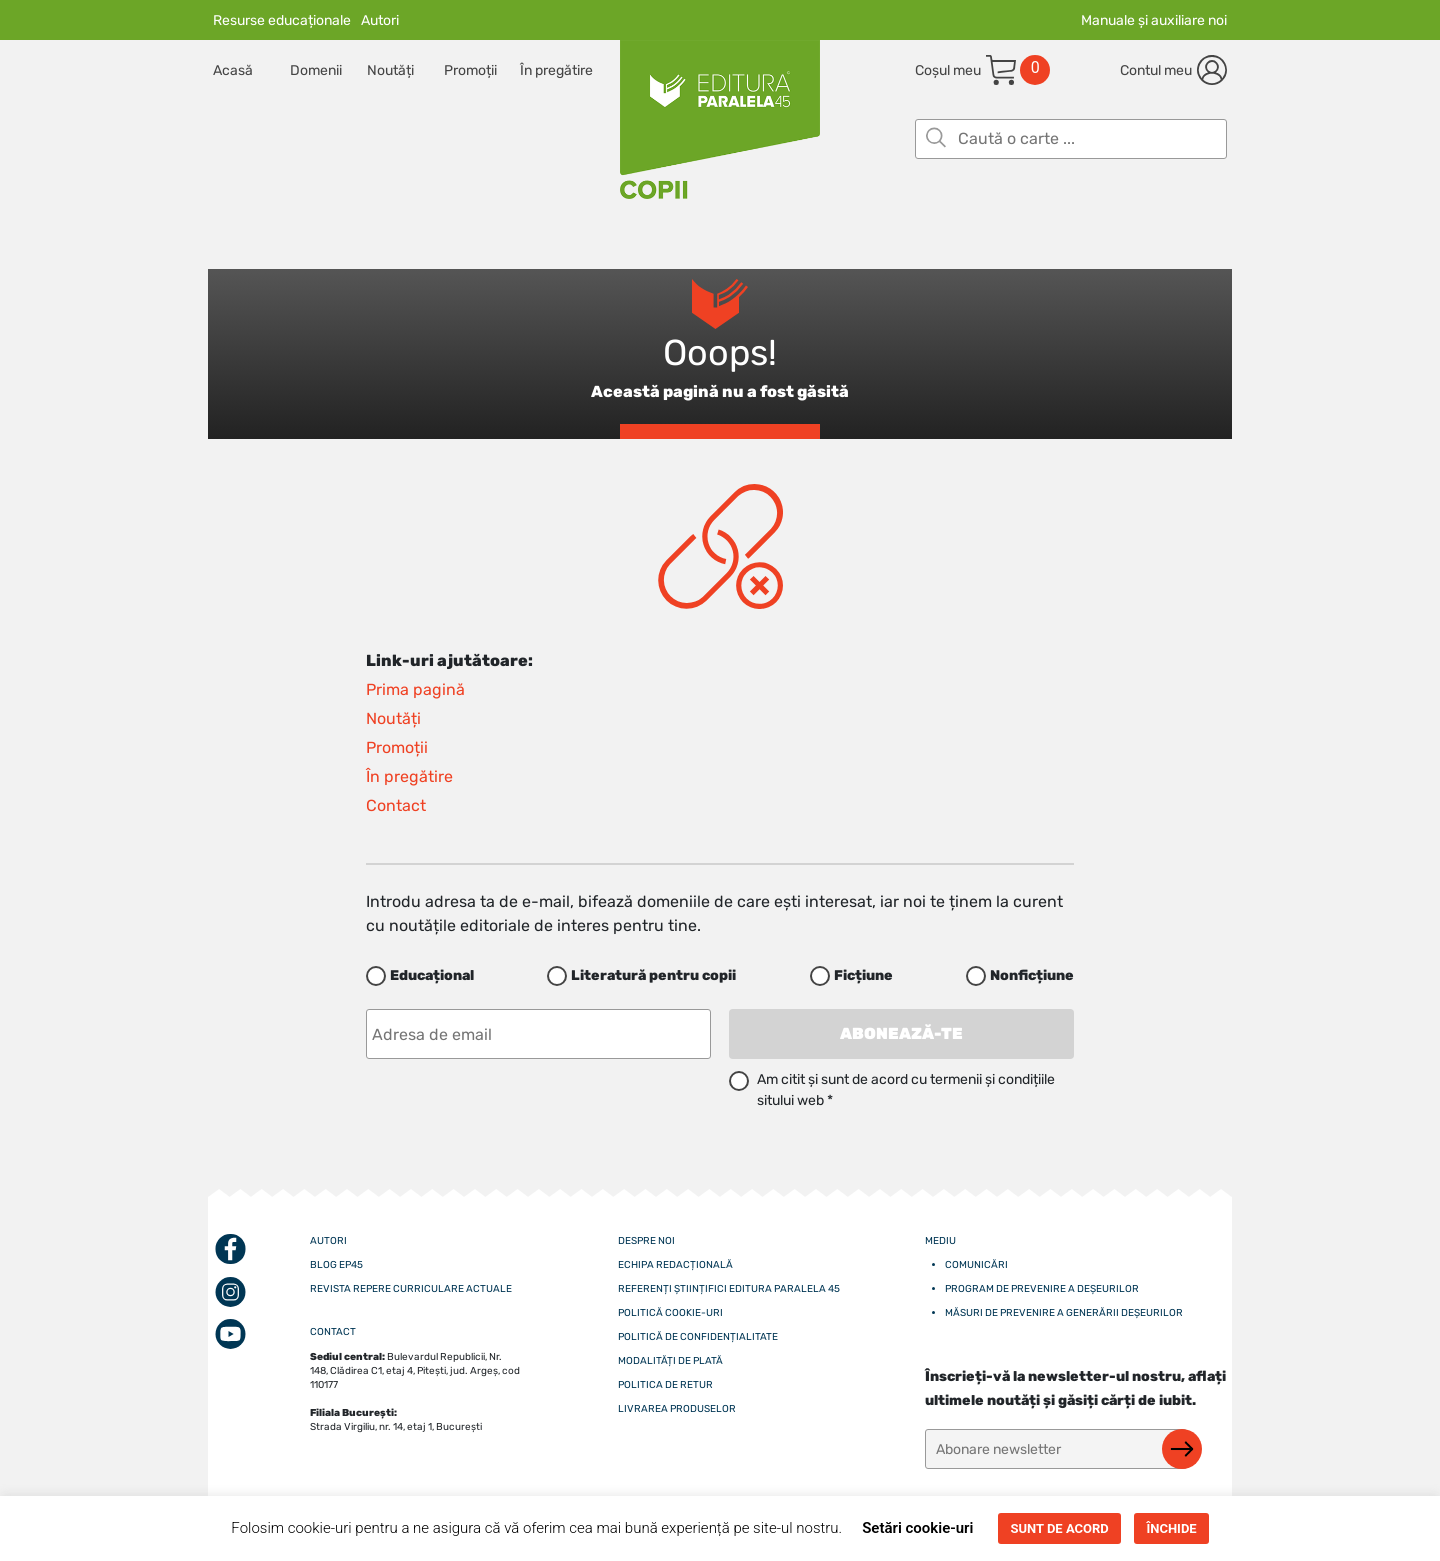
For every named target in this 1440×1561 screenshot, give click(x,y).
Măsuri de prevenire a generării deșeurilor (1064, 1313)
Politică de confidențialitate (698, 1337)
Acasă (233, 70)
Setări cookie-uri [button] (917, 1528)
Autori (380, 20)
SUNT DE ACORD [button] (1059, 1528)
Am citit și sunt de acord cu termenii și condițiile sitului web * (906, 1090)
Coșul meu (948, 70)
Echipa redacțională (675, 1265)
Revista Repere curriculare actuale (411, 1289)
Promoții (470, 70)
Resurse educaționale (282, 20)
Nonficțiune (1032, 975)
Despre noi (646, 1241)
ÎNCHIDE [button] (1171, 1528)
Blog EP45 (336, 1265)
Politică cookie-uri (670, 1313)
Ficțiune (863, 975)
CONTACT (333, 1332)
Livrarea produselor (677, 1409)
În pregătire (556, 70)
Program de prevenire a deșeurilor (1042, 1289)
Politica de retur (665, 1385)
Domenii (316, 70)
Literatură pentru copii (653, 975)
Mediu (940, 1241)
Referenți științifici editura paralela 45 (729, 1289)
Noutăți (390, 70)
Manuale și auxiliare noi (1154, 20)
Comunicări (976, 1265)
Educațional (432, 975)
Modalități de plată (670, 1361)
